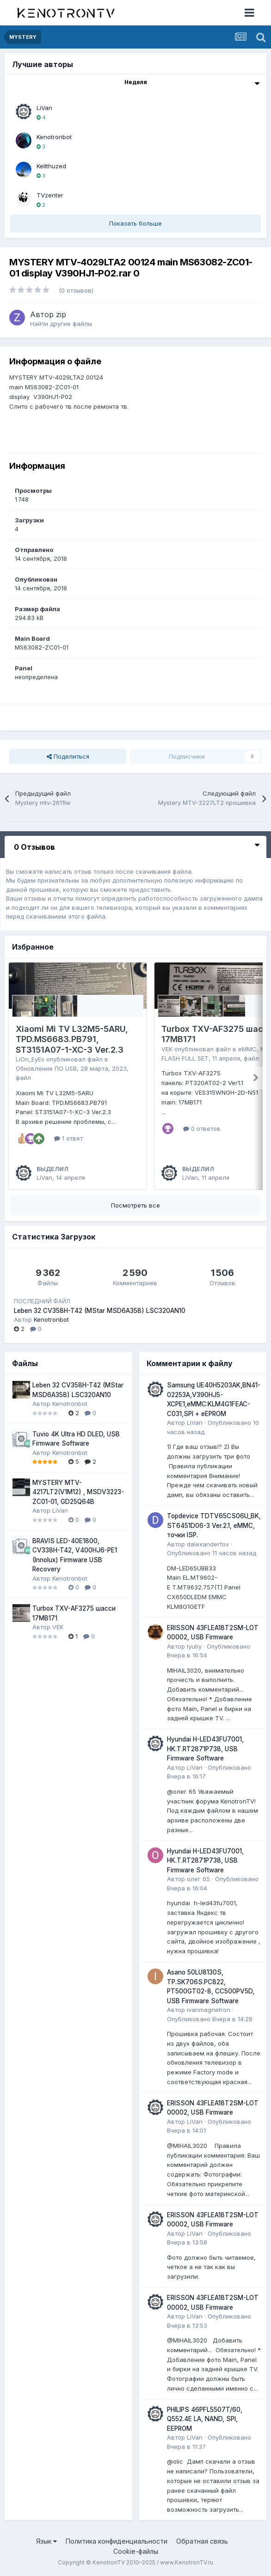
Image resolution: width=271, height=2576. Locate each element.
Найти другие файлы (61, 323)
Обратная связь (202, 2541)
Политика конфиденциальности (116, 2541)
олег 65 (198, 1879)
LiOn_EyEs (30, 1059)
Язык (46, 2541)
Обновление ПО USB (46, 1068)
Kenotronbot (54, 137)
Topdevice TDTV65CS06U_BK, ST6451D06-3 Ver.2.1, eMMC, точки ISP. (214, 1525)
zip (61, 314)
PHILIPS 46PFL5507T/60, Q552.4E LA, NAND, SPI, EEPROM (204, 2419)
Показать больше (135, 223)
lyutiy (194, 1646)
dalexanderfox (208, 1544)
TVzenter (50, 195)
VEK (166, 1049)
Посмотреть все (135, 1205)
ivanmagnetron (208, 2009)
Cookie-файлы (135, 2551)
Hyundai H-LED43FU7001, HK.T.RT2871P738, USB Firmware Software (205, 1749)
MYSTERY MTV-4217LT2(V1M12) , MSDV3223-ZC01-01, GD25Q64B (78, 1492)
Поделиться (68, 756)
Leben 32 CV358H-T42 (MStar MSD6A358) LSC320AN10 (99, 1310)
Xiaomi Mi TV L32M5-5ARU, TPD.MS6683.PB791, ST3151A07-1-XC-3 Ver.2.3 (72, 1039)
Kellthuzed (51, 166)
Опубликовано (211, 1553)
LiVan (44, 107)
